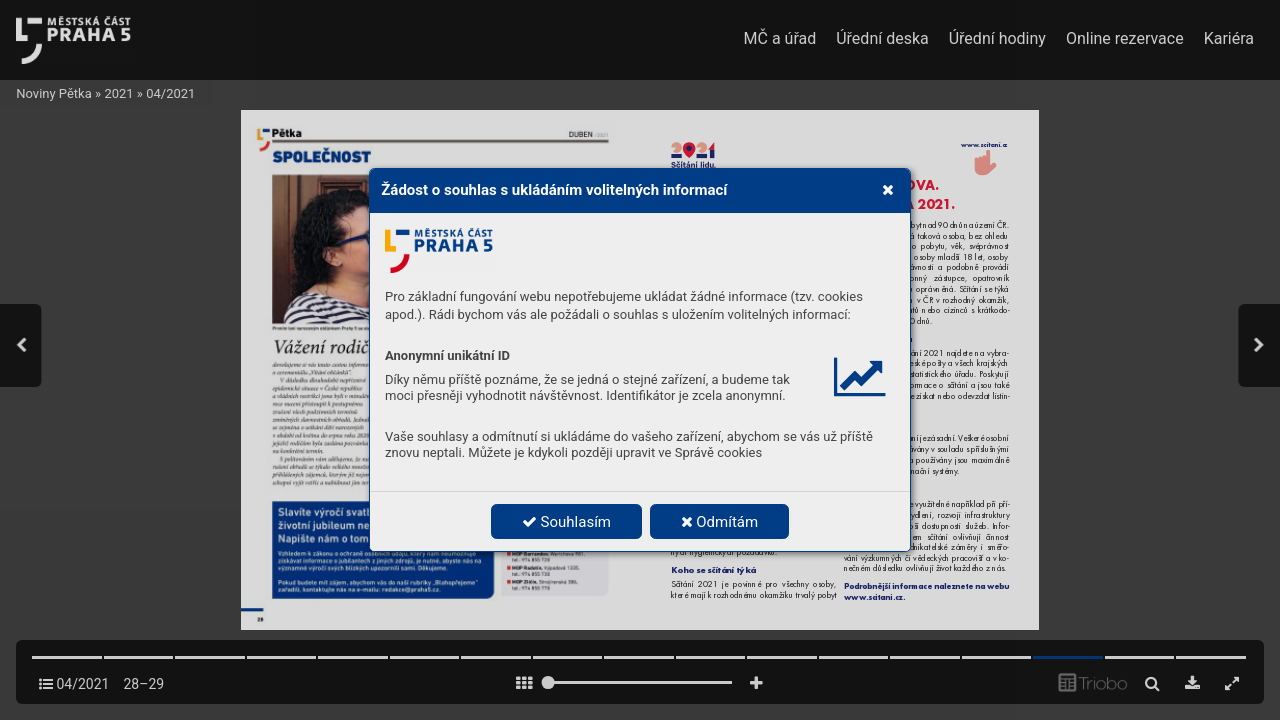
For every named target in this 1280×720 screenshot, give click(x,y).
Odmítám (720, 522)
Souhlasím (566, 522)
